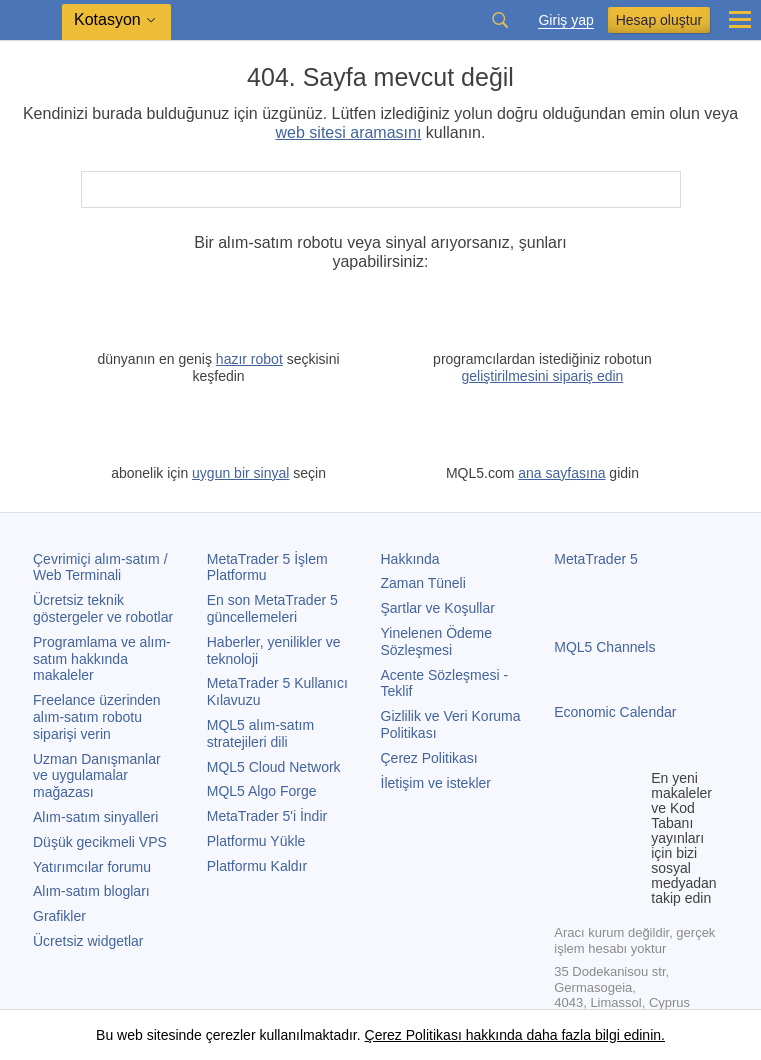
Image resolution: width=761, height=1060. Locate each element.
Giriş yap (565, 20)
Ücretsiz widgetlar (88, 941)
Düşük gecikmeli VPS (100, 842)
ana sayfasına (561, 473)
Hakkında (410, 559)
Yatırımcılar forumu (92, 867)
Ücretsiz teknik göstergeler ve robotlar (103, 608)
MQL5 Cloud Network (274, 767)
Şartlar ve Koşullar (438, 608)
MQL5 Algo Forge (262, 791)
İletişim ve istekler (436, 783)
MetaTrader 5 (596, 559)
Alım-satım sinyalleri (95, 817)
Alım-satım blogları (91, 891)
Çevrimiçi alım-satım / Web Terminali (100, 567)
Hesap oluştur (659, 20)
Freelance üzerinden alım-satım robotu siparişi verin (97, 717)
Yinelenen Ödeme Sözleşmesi (437, 641)
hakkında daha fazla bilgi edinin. (563, 1035)
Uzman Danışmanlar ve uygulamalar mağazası (97, 776)
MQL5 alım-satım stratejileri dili (260, 733)
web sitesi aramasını (349, 132)
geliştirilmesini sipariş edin (543, 376)
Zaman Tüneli (423, 583)
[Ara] (663, 189)
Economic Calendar (615, 712)
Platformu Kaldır (257, 866)
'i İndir (267, 816)
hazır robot (249, 359)
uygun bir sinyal (240, 473)
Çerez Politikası (429, 758)
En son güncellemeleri (272, 608)
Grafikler (59, 916)
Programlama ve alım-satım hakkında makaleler (102, 659)
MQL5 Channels (604, 647)
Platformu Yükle (256, 841)
